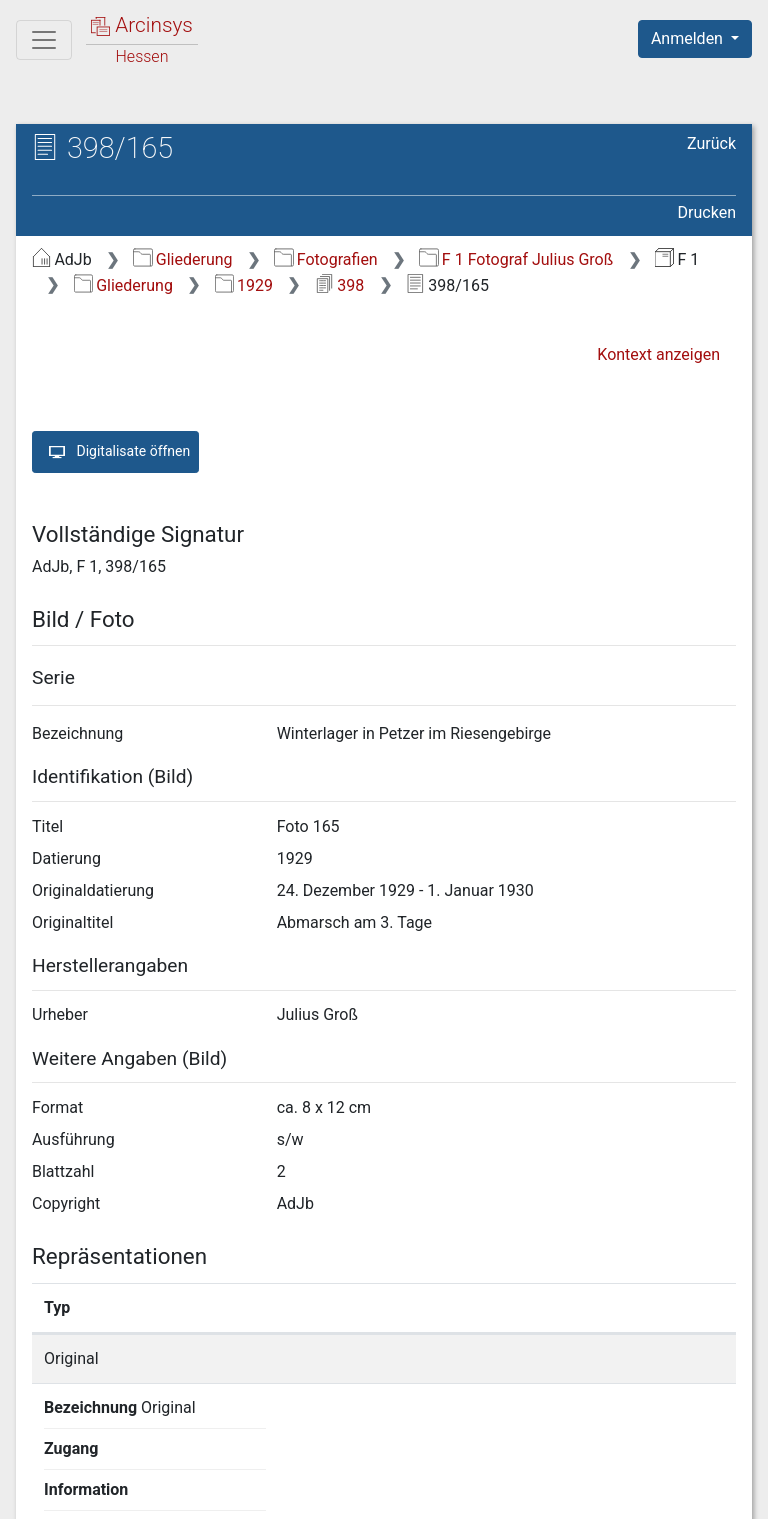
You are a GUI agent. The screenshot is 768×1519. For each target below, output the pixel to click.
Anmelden (689, 38)
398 (339, 285)
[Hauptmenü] (44, 40)
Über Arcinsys (252, 1492)
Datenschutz (401, 1492)
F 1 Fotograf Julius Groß (516, 259)
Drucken (707, 212)
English (46, 1453)
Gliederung (182, 259)
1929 (244, 285)
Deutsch (120, 1453)
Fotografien (325, 259)
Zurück (711, 143)
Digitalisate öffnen (115, 452)
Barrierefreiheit (554, 1492)
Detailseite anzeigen (605, 1358)
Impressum (701, 1492)
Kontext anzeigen (658, 354)
